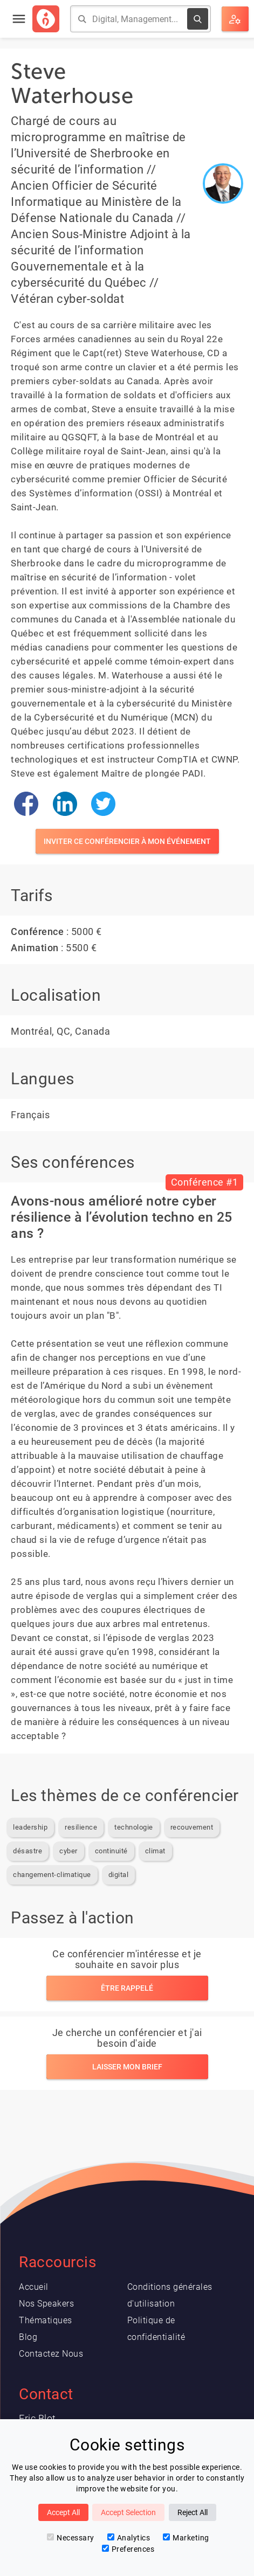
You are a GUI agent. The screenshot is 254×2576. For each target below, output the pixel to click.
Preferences (128, 2549)
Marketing (186, 2537)
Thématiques (45, 2320)
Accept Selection (128, 2512)
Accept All (63, 2512)
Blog (28, 2337)
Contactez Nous (51, 2354)
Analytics (128, 2537)
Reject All (192, 2512)
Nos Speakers (46, 2303)
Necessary (70, 2537)
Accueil (34, 2287)
